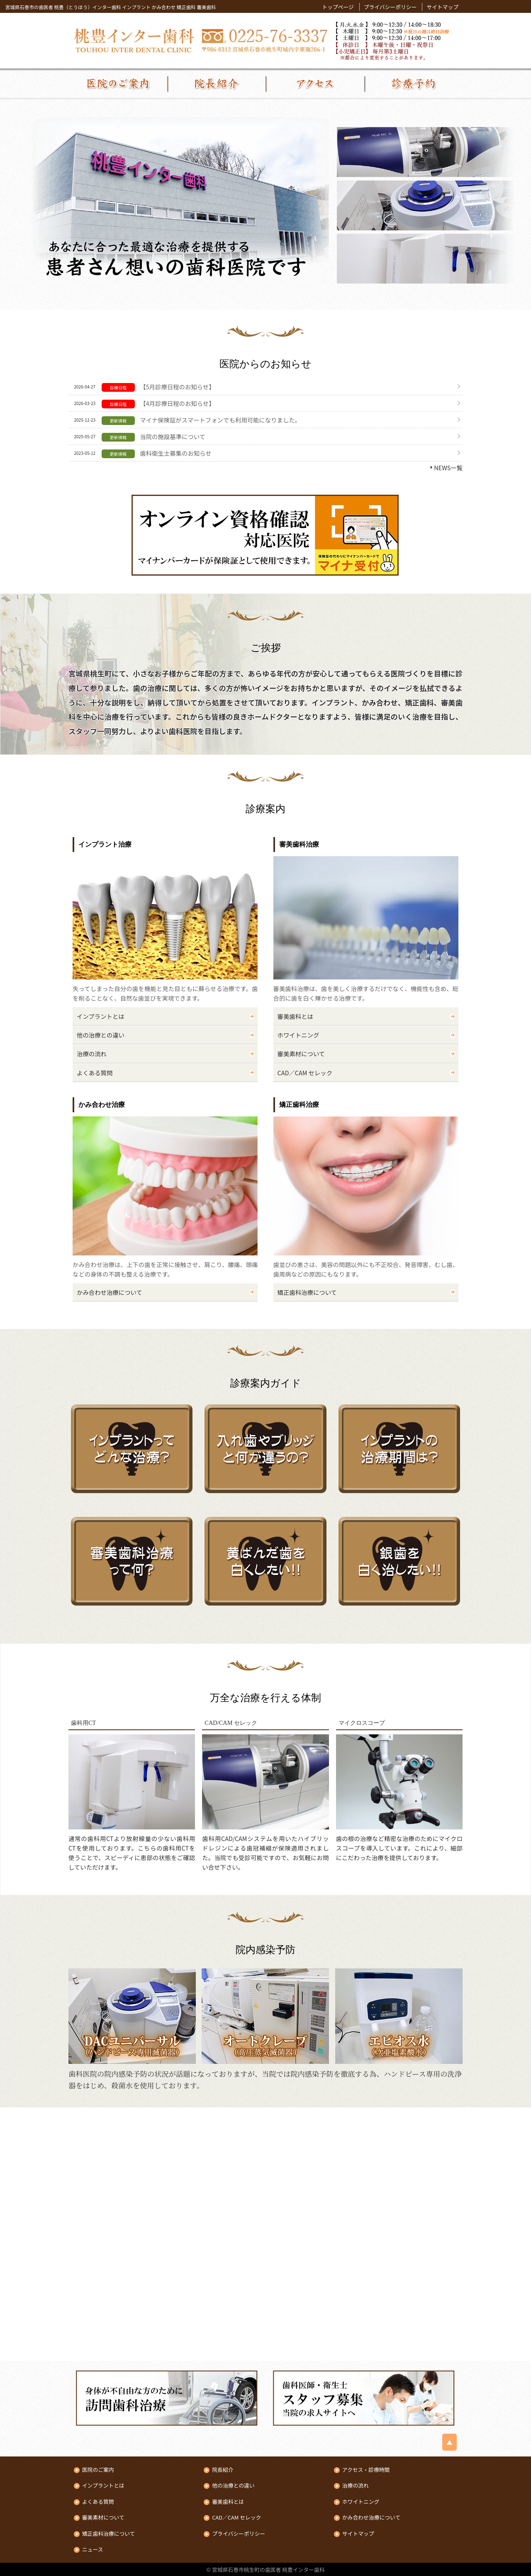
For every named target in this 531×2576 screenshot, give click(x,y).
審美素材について (301, 1053)
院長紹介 (222, 2470)
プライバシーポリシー (390, 7)
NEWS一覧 (448, 467)
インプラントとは (100, 1016)
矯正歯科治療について (307, 1292)
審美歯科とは (295, 1016)
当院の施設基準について (172, 436)
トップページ (338, 7)
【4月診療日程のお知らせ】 (177, 403)
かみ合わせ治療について (109, 1292)
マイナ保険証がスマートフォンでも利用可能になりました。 (220, 419)
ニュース (92, 2549)
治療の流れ (92, 1053)
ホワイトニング (298, 1034)
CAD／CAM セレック (305, 1072)
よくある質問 (94, 1072)
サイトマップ (442, 7)
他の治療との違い (100, 1034)
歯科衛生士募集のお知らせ (175, 453)
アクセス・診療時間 (366, 2470)
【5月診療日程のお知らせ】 (177, 386)
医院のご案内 (98, 2470)
